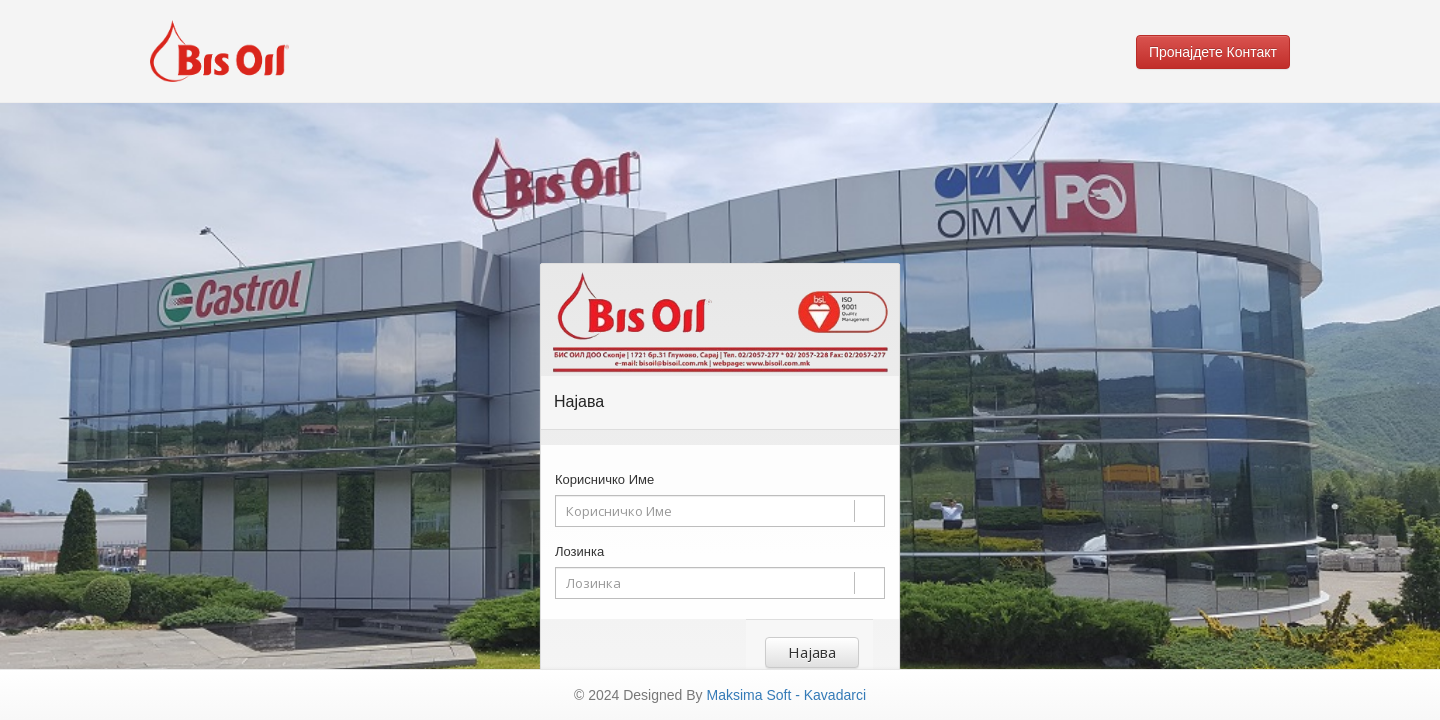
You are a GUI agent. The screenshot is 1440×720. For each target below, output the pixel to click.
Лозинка (579, 551)
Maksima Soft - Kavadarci (787, 695)
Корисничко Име (604, 479)
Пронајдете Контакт (1213, 52)
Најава (812, 652)
